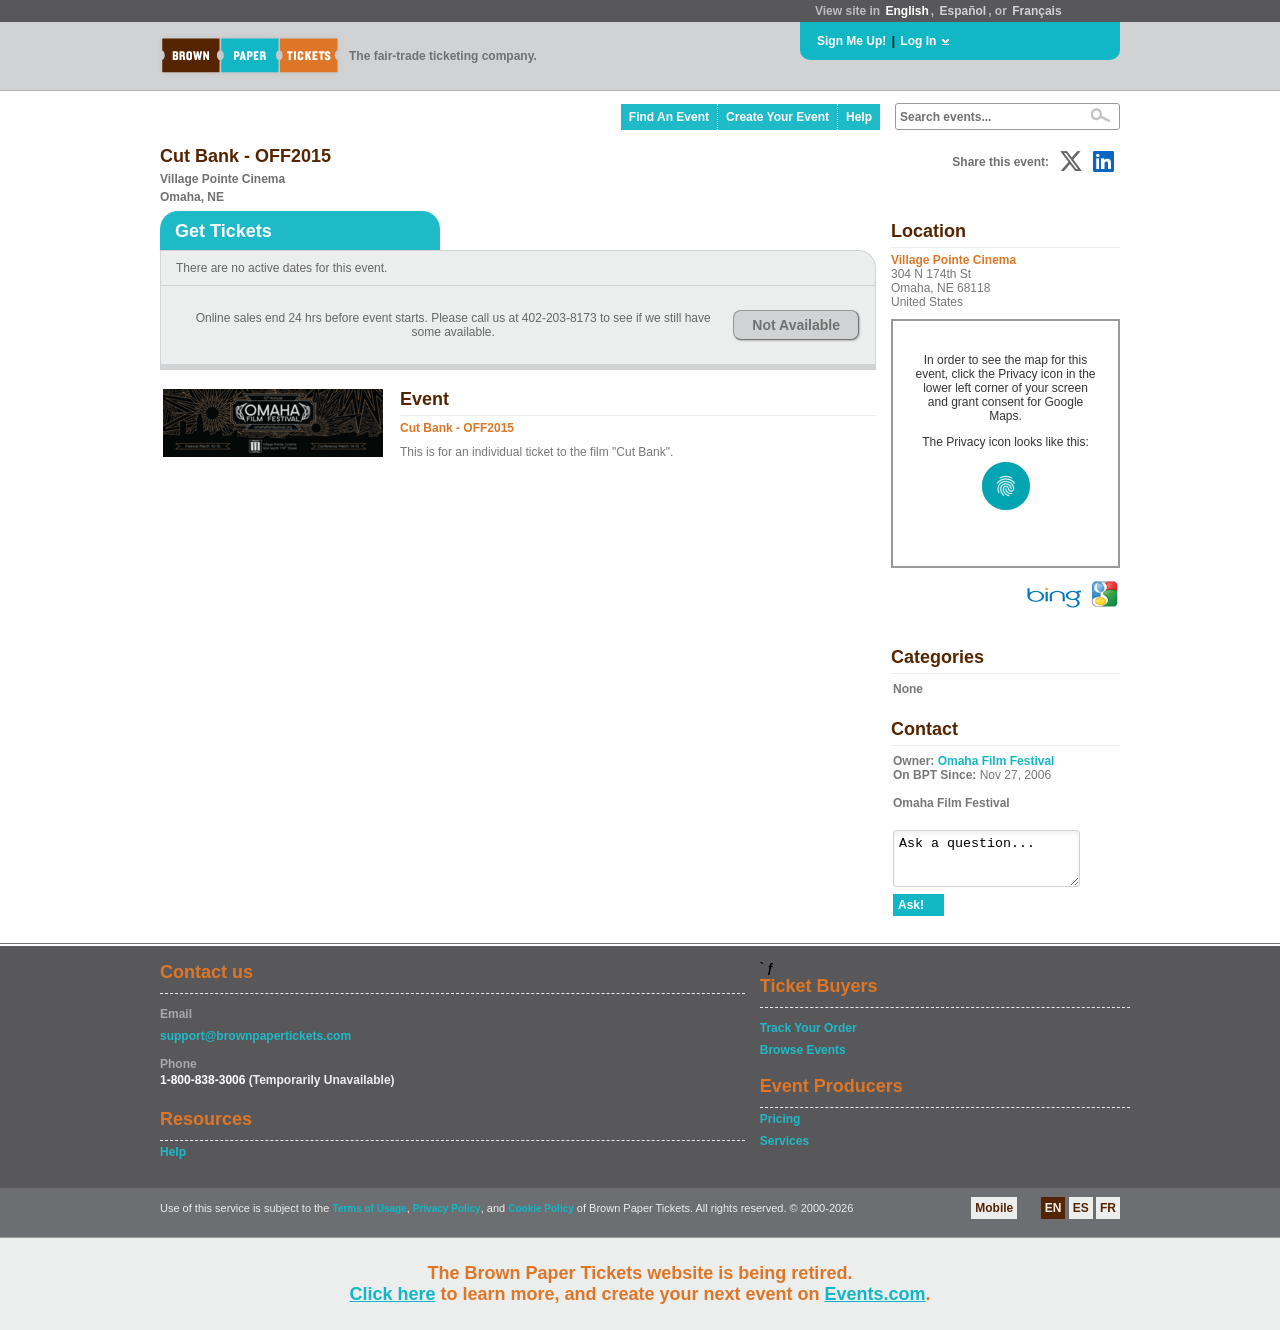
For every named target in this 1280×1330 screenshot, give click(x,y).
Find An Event (669, 117)
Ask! (911, 914)
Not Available (796, 325)
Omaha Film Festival (996, 761)
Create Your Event (777, 117)
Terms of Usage (369, 1217)
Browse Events (803, 1059)
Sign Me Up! (851, 41)
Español (963, 11)
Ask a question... (996, 863)
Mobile (994, 1217)
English (906, 11)
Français (1036, 11)
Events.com (875, 1294)
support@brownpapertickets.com (255, 1045)
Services (784, 1150)
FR (1108, 1217)
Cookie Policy (541, 1217)
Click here (392, 1294)
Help (859, 117)
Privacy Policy (447, 1217)
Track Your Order (808, 1037)
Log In (918, 41)
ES (1081, 1217)
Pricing (780, 1128)
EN (1053, 1217)
